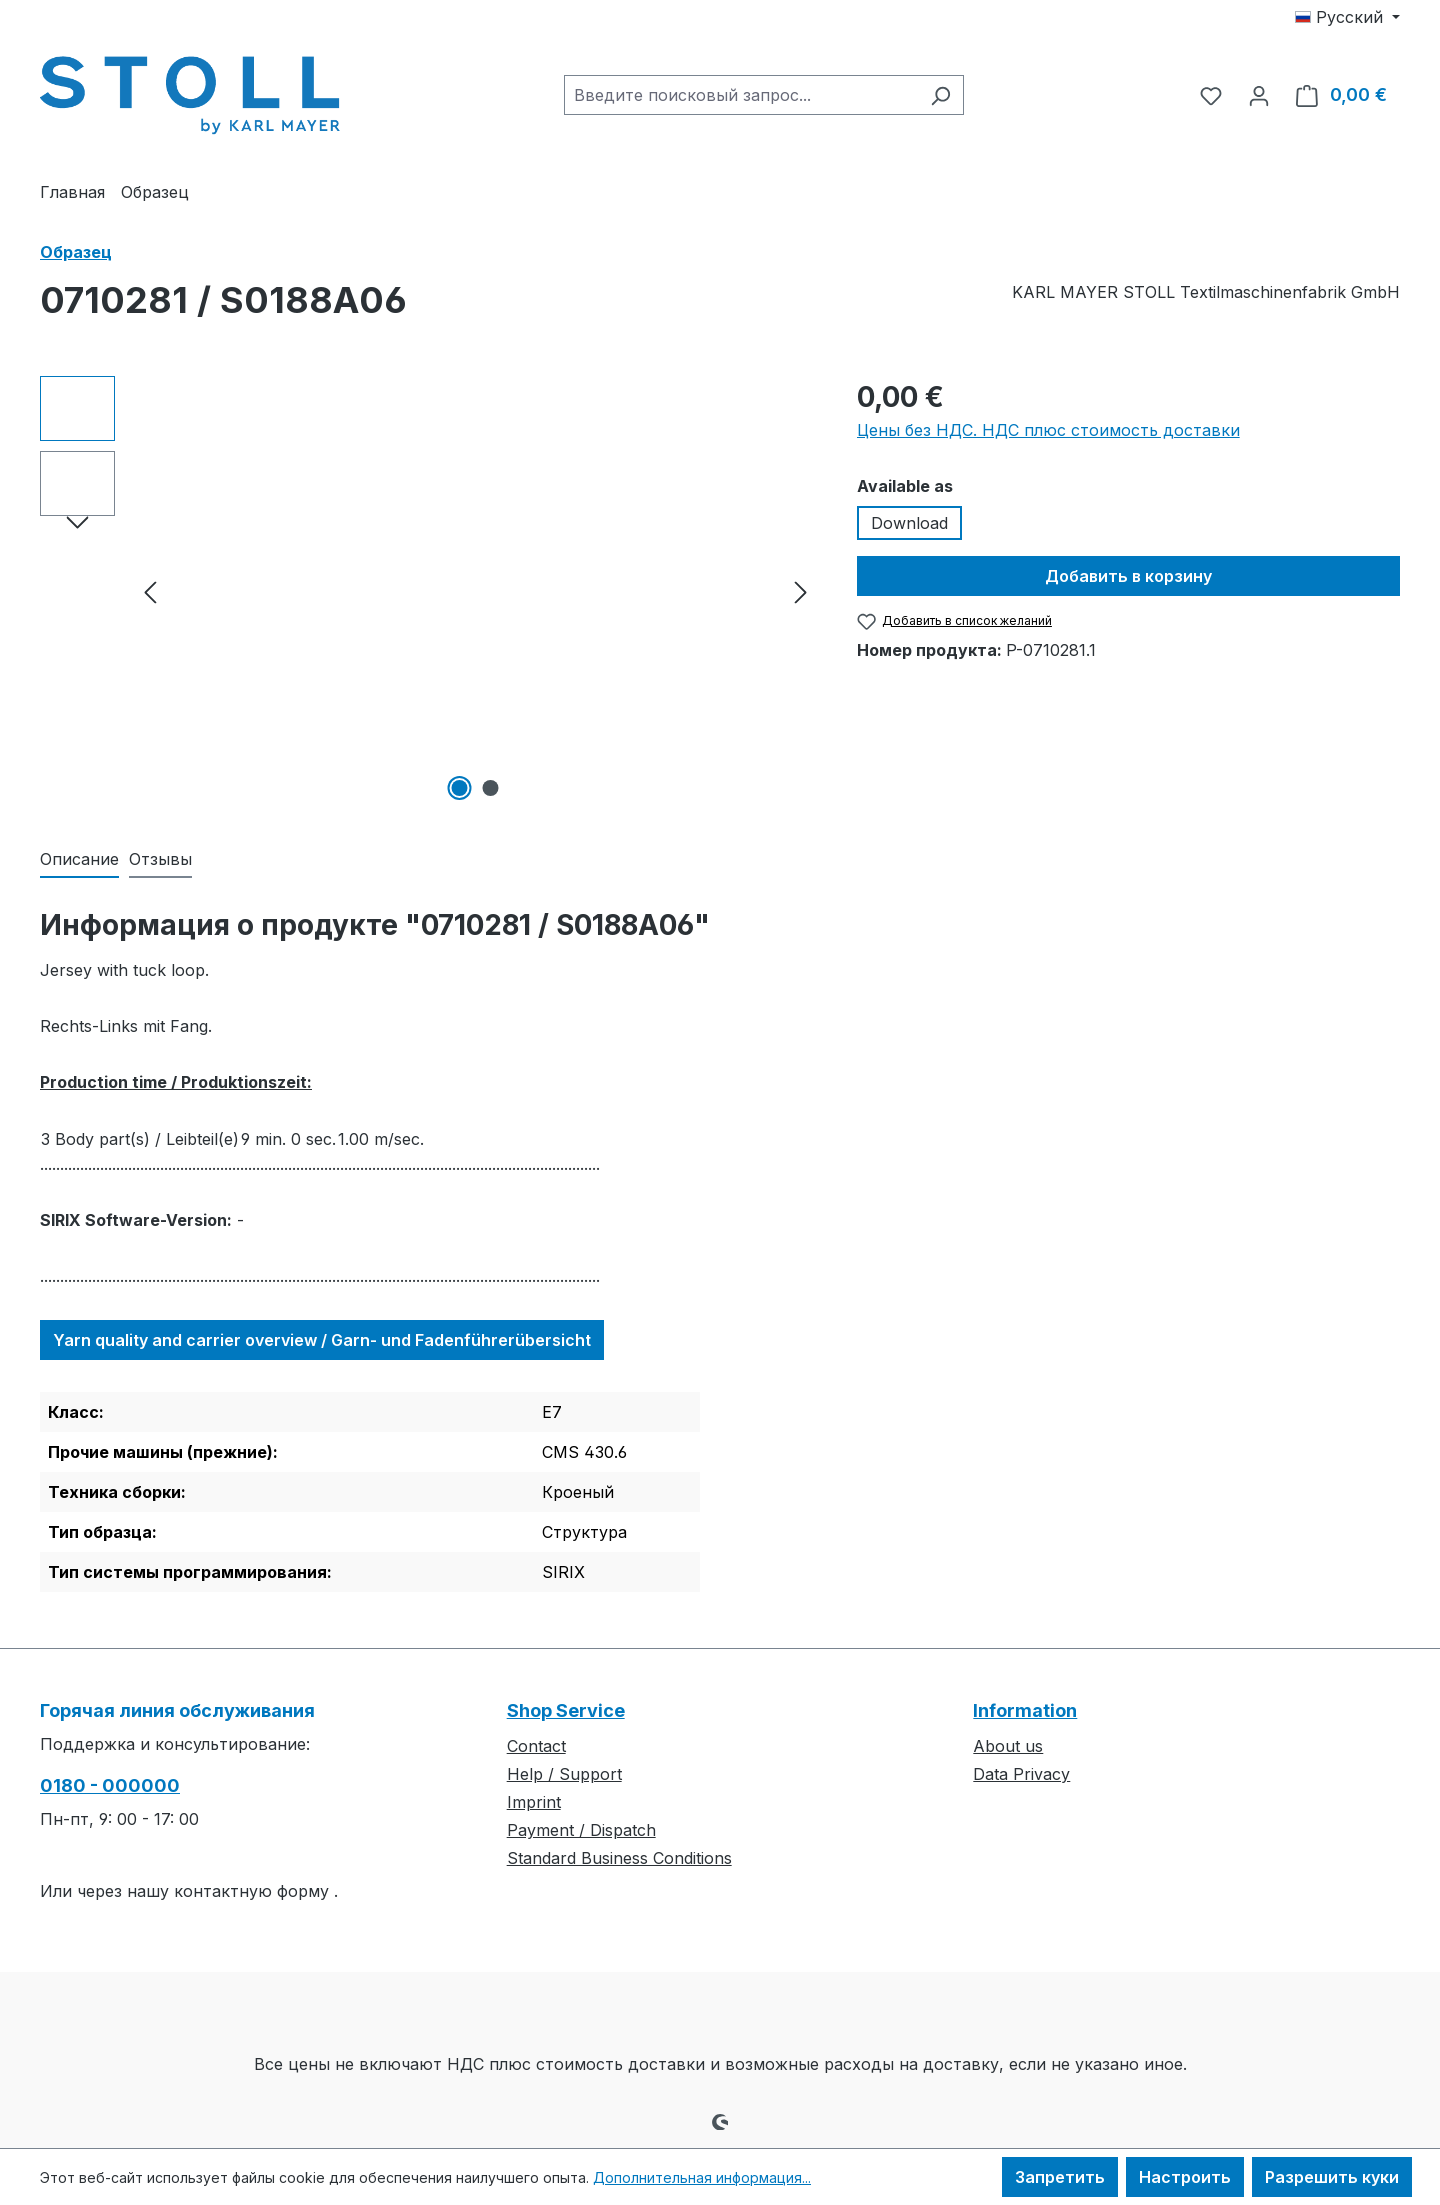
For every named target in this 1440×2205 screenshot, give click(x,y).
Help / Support (564, 1774)
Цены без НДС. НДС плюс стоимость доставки (1048, 430)
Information (1025, 1710)
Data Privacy (1021, 1774)
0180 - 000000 (110, 1785)
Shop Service (566, 1710)
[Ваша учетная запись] (1259, 95)
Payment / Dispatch (581, 1830)
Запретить (1060, 2177)
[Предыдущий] (150, 591)
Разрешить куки (1332, 2177)
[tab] (79, 860)
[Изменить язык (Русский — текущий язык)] (1347, 17)
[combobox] (741, 95)
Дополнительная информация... (702, 2177)
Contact (536, 1746)
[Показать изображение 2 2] (491, 788)
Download (909, 523)
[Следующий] (801, 591)
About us (1008, 1746)
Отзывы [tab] (160, 859)
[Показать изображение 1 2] (460, 788)
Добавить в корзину (1128, 576)
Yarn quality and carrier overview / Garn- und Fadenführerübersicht (322, 1340)
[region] (428, 591)
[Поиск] (940, 95)
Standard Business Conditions (619, 1858)
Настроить (1185, 2177)
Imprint (534, 1802)
